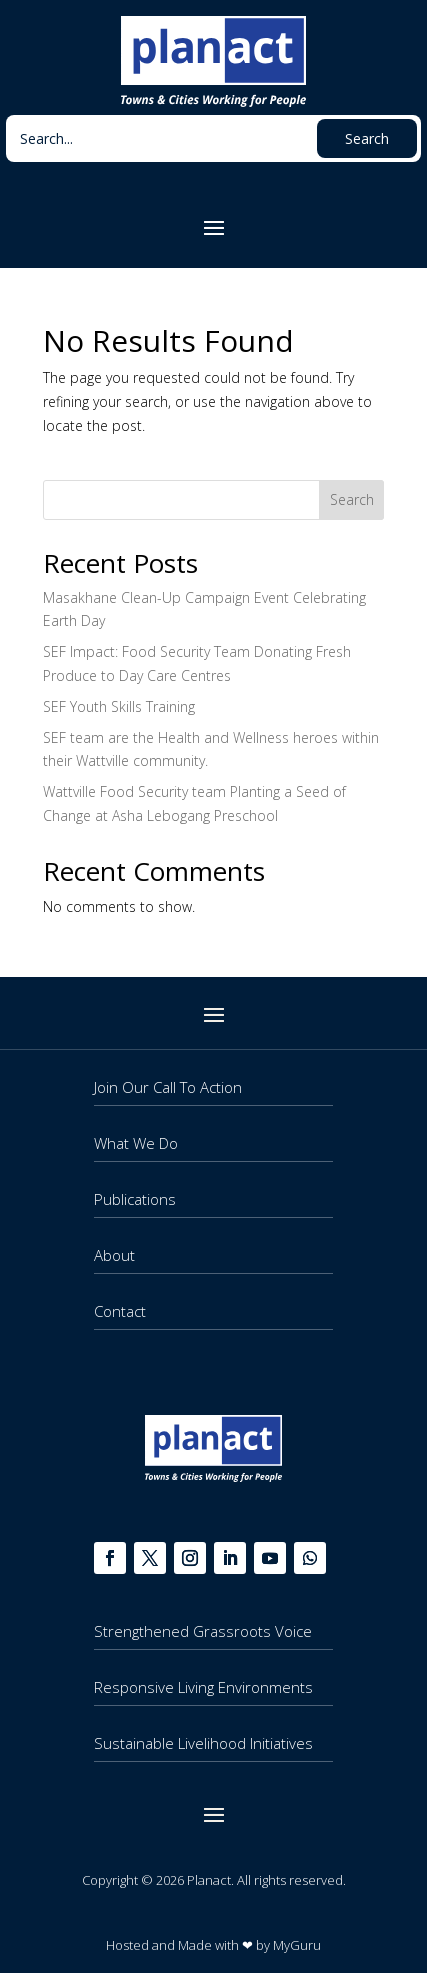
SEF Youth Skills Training (119, 706)
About (114, 1255)
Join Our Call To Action (168, 1087)
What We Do (136, 1143)
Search (352, 499)
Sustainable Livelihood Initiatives (203, 1743)
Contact (120, 1311)
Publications (135, 1199)
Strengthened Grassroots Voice (203, 1631)
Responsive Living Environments (203, 1687)
